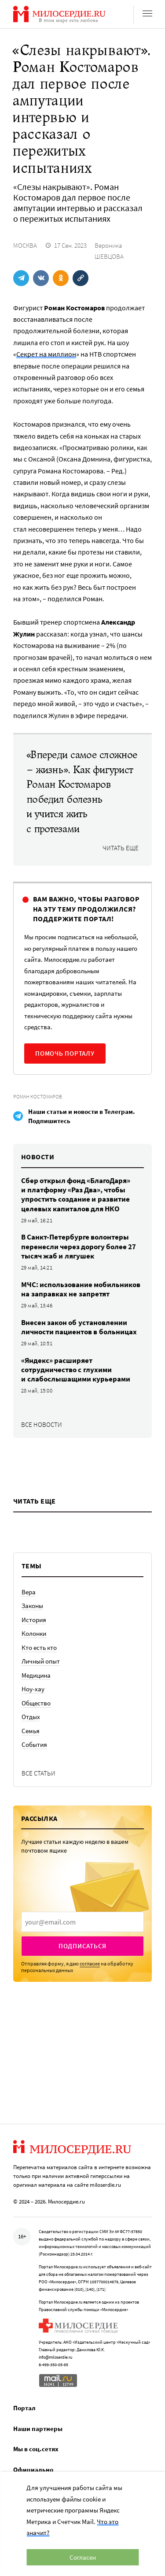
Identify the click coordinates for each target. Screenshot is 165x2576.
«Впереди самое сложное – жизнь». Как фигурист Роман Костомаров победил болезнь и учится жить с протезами (81, 791)
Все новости (41, 1424)
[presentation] (82, 1922)
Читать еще (121, 848)
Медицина (36, 1675)
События (34, 1744)
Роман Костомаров (37, 1096)
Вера (29, 1592)
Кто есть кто (39, 1647)
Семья (31, 1731)
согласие (90, 1963)
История (34, 1620)
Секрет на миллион (46, 354)
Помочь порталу (65, 1053)
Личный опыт (41, 1661)
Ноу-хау (33, 1689)
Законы (32, 1605)
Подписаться (82, 1946)
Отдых (31, 1716)
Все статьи (38, 1773)
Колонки (34, 1633)
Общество (36, 1703)
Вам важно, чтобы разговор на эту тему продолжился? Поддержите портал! (86, 908)
